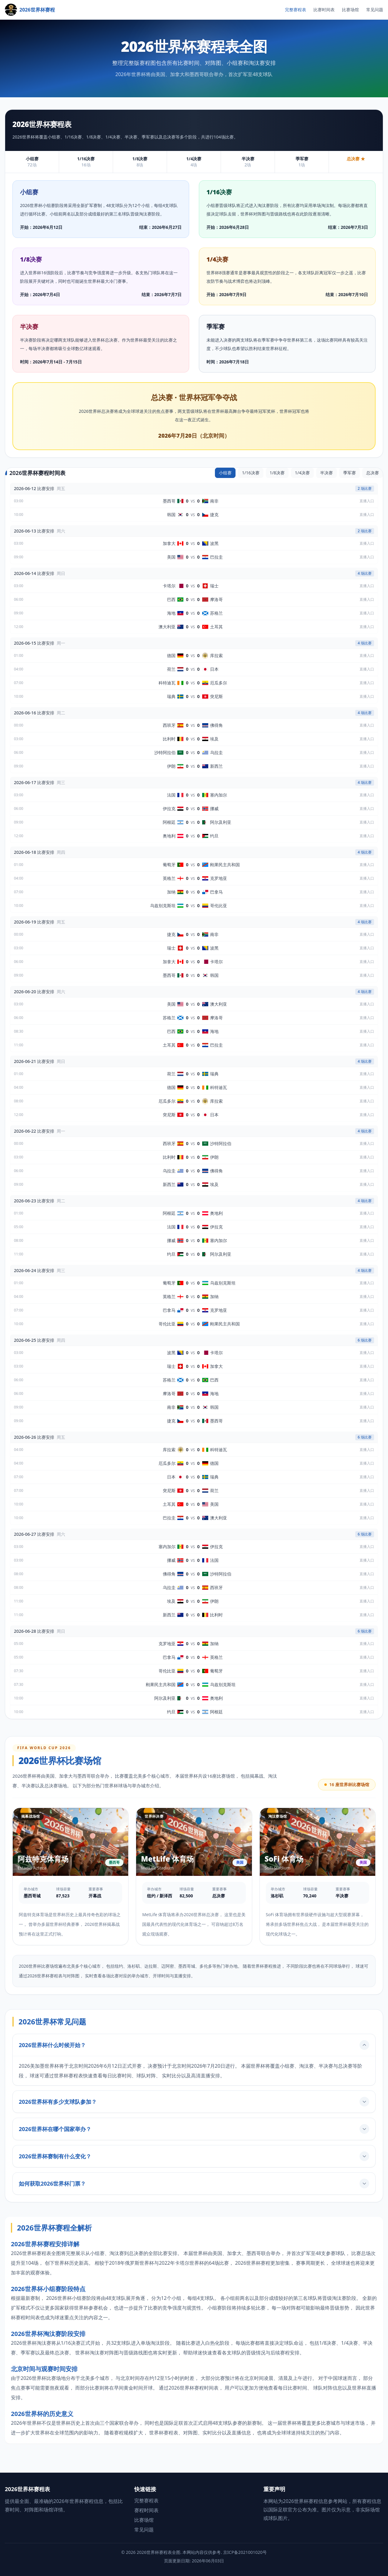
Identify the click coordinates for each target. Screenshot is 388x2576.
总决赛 (372, 473)
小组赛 (225, 473)
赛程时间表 (146, 2510)
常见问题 (374, 9)
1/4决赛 (302, 473)
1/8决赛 (277, 473)
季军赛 (349, 473)
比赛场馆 (350, 9)
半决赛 (326, 473)
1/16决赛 (250, 473)
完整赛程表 (295, 9)
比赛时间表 (324, 9)
